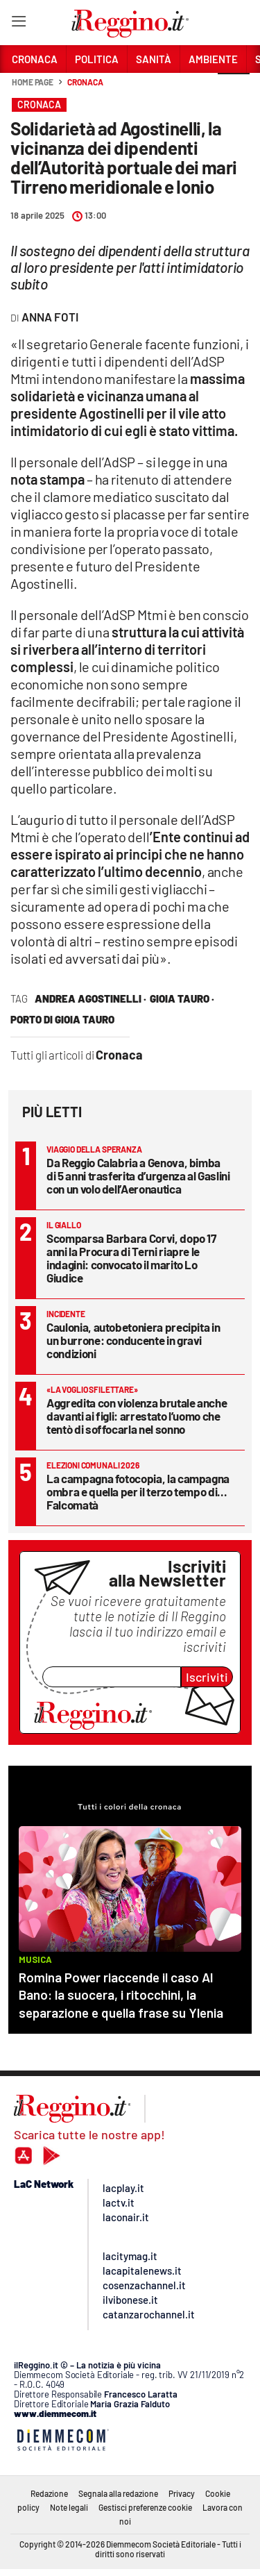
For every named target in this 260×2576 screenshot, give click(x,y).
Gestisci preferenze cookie (145, 2507)
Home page (32, 82)
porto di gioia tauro (62, 1019)
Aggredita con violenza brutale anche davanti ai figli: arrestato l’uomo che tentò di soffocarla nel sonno (136, 1416)
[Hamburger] (18, 24)
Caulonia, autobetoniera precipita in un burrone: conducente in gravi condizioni (133, 1340)
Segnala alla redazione (118, 2493)
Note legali (69, 2507)
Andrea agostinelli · (90, 998)
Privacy (181, 2493)
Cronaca (85, 82)
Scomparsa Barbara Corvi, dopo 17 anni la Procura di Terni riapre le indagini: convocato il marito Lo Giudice (131, 1258)
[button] (234, 89)
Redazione (49, 2493)
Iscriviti (207, 1676)
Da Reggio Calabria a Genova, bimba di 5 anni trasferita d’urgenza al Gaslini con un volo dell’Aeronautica (138, 1175)
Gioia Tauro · (182, 998)
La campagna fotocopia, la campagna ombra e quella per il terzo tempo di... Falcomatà (137, 1491)
